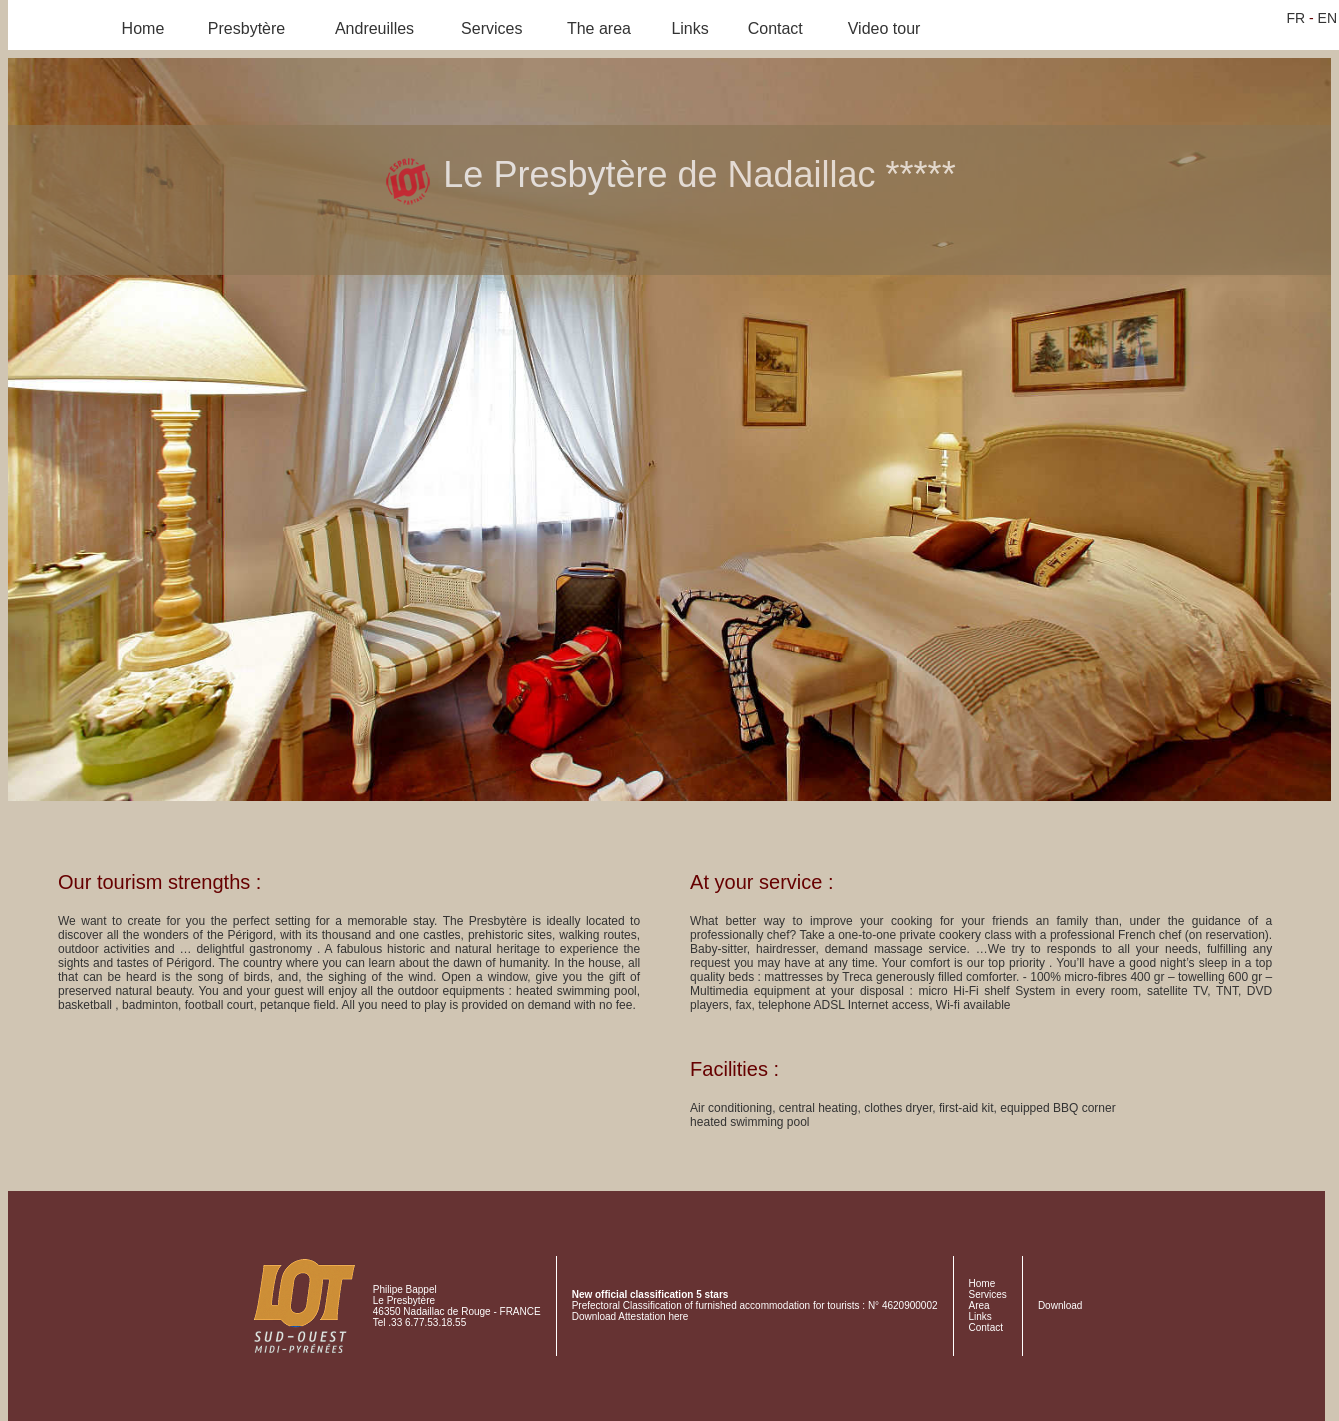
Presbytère (246, 28)
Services (491, 28)
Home (143, 28)
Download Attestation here (630, 1316)
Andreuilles (374, 28)
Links (689, 28)
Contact (775, 28)
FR (1295, 18)
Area (979, 1305)
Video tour (884, 28)
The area (599, 28)
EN (1327, 18)
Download (1060, 1305)
